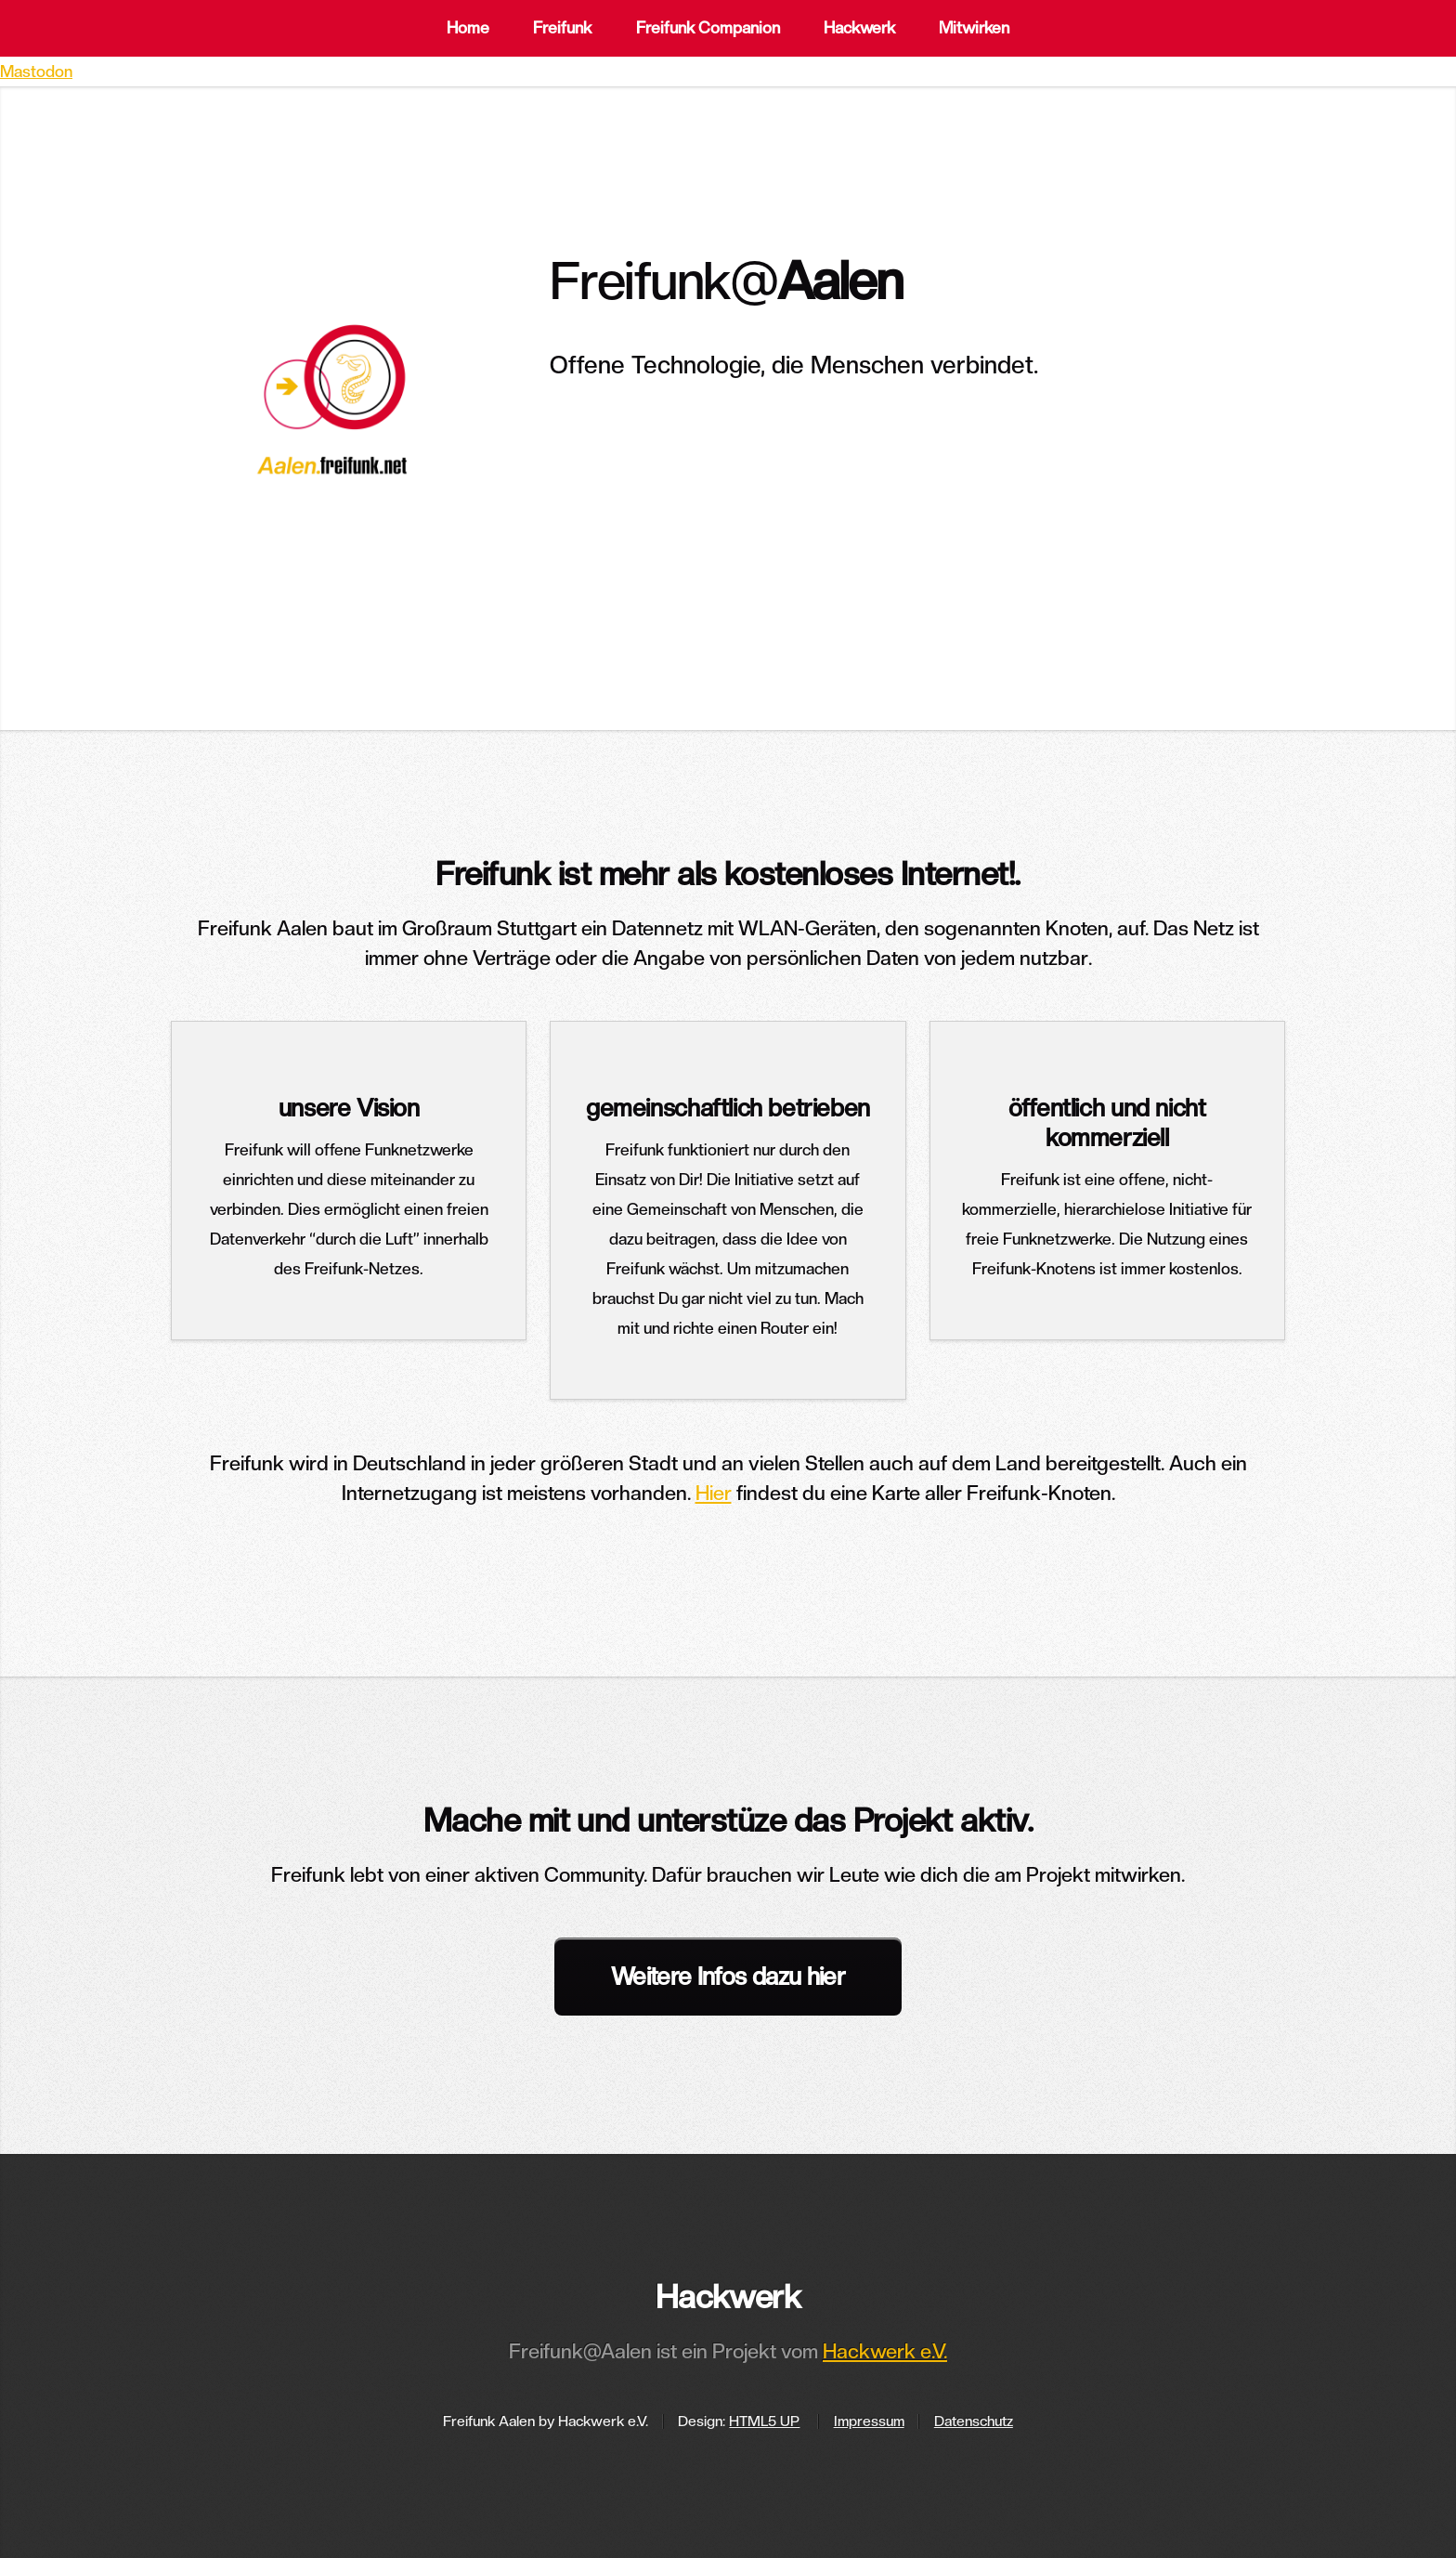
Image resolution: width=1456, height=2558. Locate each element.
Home (468, 28)
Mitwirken (974, 28)
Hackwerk (859, 28)
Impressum (869, 2421)
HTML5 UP (764, 2421)
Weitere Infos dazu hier (728, 1976)
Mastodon (36, 71)
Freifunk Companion (708, 28)
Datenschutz (973, 2421)
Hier (714, 1493)
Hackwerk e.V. (885, 2351)
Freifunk (562, 28)
